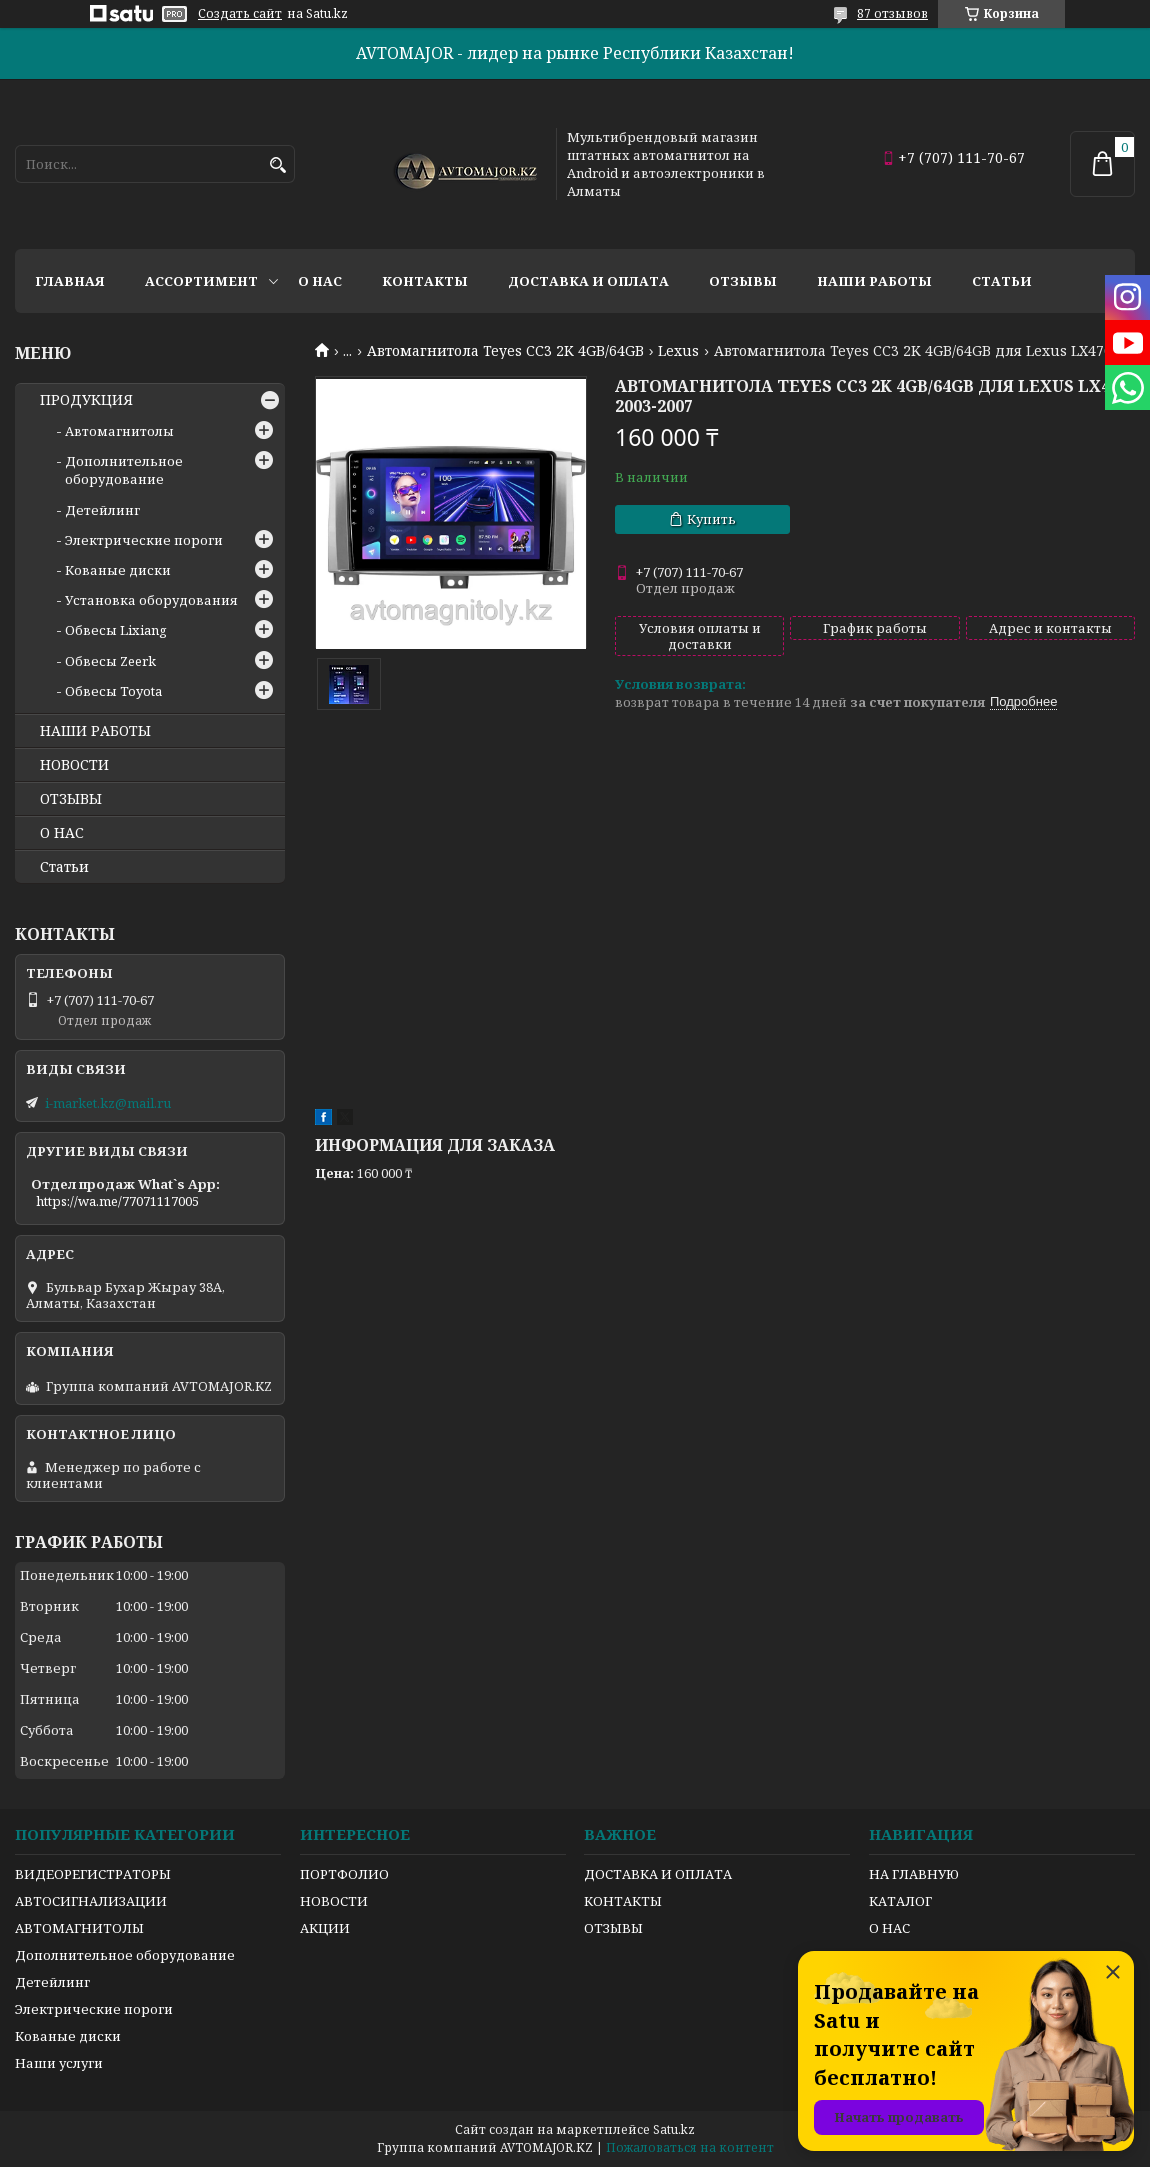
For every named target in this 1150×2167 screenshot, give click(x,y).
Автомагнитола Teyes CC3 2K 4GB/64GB (505, 351)
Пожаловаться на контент (690, 2147)
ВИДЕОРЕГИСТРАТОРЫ (93, 1874)
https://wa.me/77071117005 (117, 1201)
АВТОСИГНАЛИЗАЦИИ (91, 1901)
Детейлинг (102, 510)
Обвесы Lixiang (116, 630)
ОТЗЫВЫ (71, 799)
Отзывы (743, 281)
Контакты (425, 281)
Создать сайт (240, 14)
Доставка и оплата (588, 281)
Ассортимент (201, 281)
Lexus (678, 351)
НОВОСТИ (74, 765)
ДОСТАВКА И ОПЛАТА (658, 1874)
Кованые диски (118, 570)
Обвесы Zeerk (110, 661)
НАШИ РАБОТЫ (95, 731)
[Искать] (277, 165)
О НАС (62, 833)
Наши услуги (59, 2063)
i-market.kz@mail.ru (108, 1103)
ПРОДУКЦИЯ (86, 400)
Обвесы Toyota (113, 691)
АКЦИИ (325, 1928)
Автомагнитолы (119, 431)
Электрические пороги (144, 540)
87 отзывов (892, 13)
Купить (711, 519)
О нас (320, 281)
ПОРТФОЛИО (344, 1874)
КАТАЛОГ (900, 1901)
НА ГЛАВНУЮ (914, 1874)
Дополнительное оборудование (124, 470)
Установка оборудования (151, 600)
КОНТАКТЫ (623, 1901)
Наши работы (874, 281)
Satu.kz (674, 2129)
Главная (70, 281)
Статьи (1002, 281)
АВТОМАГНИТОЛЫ (79, 1928)
